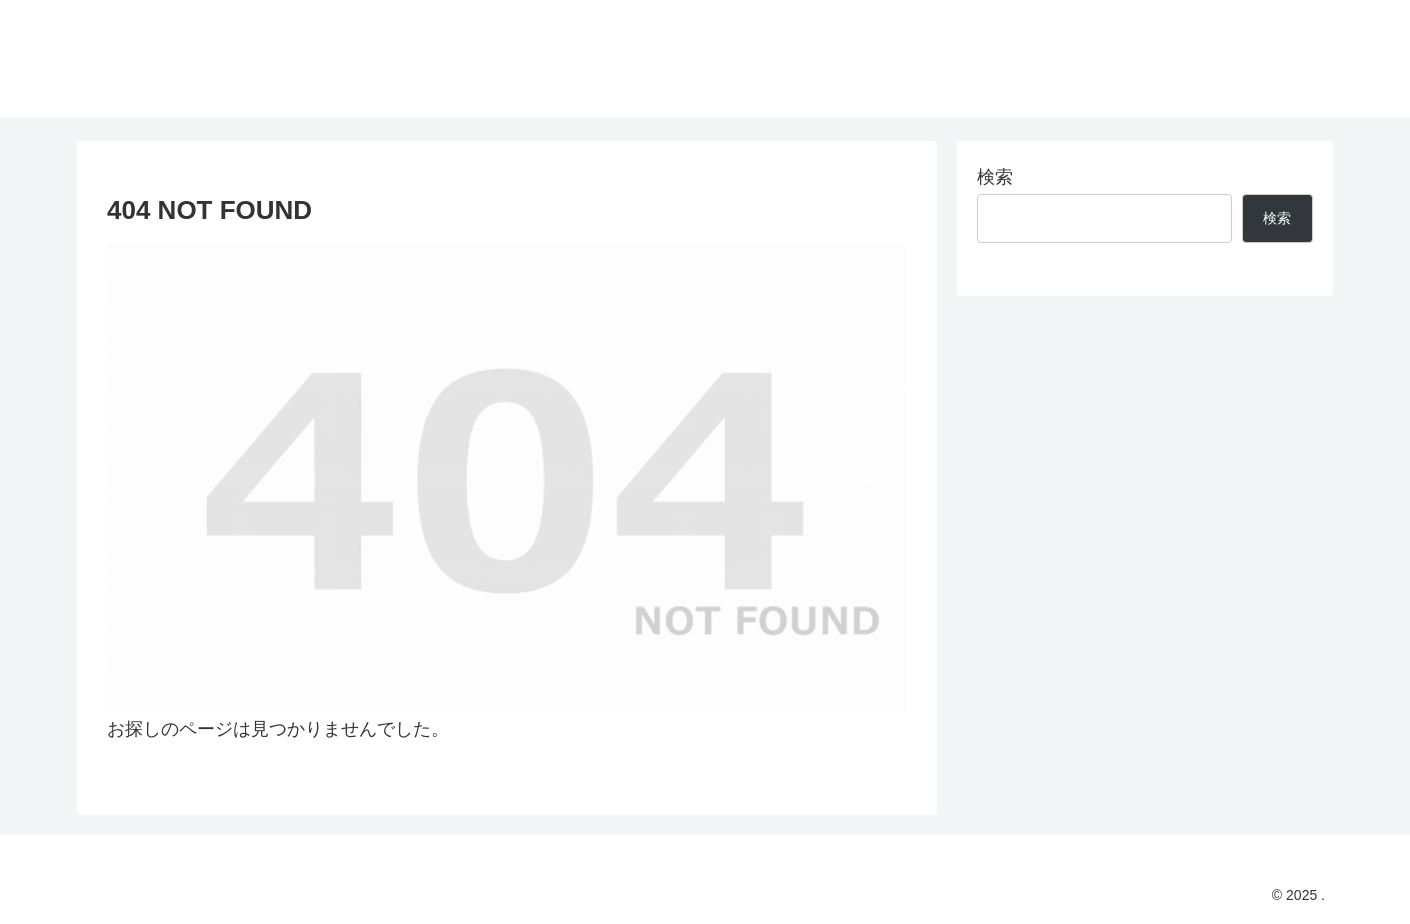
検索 (995, 177)
